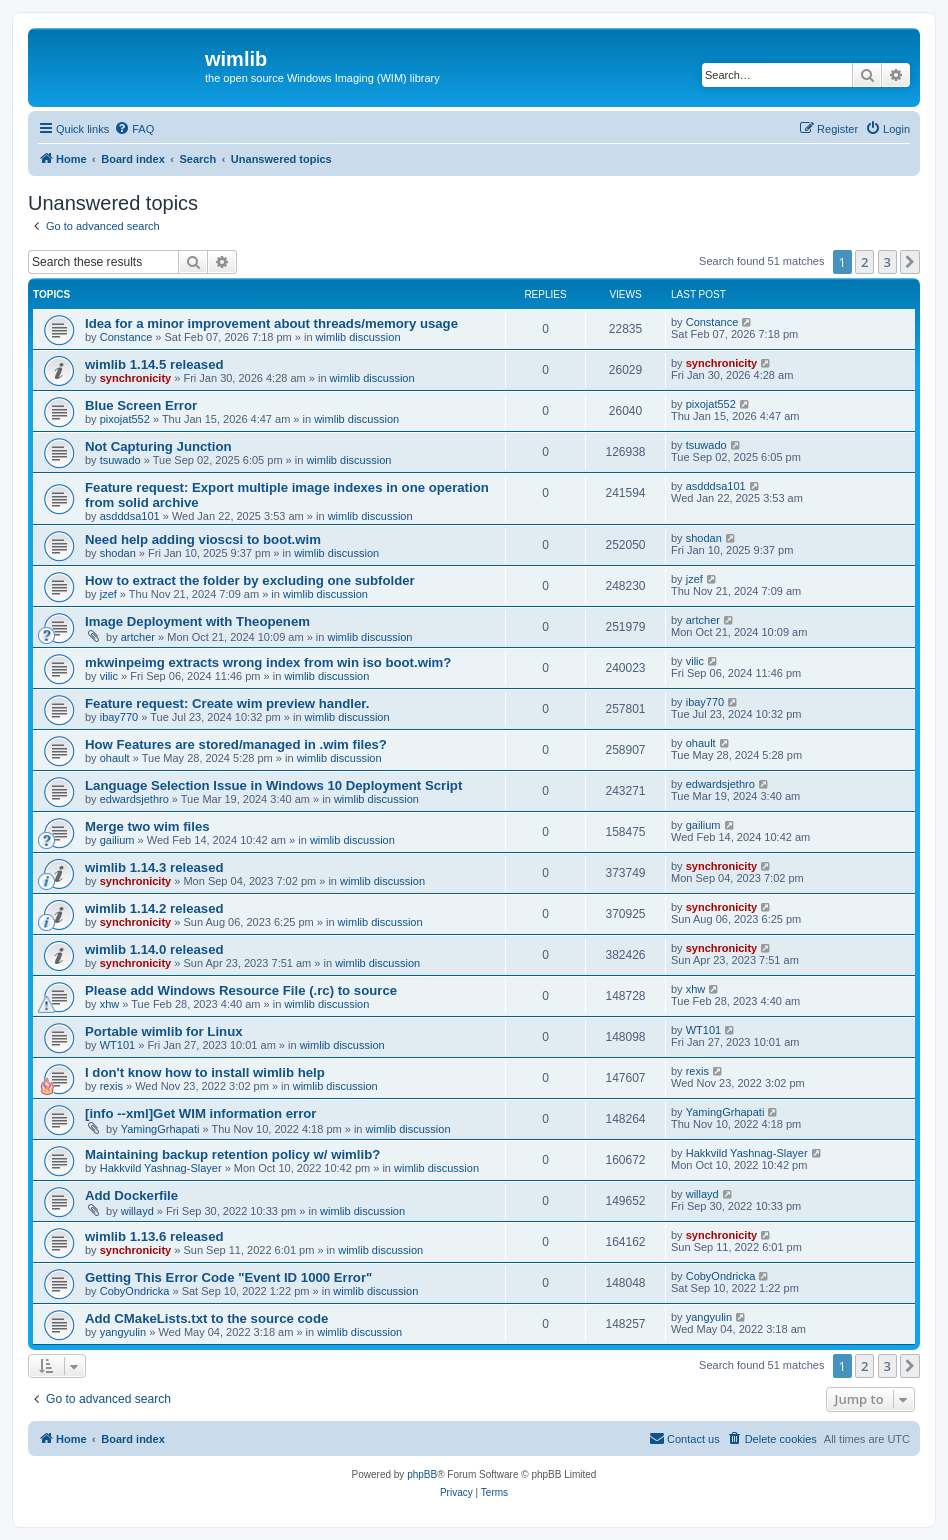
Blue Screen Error (141, 405)
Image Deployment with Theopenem (197, 621)
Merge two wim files (147, 826)
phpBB (422, 1474)
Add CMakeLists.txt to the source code (206, 1318)
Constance (126, 337)
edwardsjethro (134, 799)
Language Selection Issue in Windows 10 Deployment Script (273, 785)
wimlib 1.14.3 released (154, 867)
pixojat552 (125, 419)
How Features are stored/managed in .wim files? (236, 744)
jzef (108, 594)
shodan (118, 553)
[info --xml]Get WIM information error (201, 1113)
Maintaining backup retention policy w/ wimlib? (232, 1154)
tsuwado (120, 460)
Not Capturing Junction (158, 446)
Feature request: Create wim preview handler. (227, 703)
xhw (110, 1004)
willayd (137, 1211)
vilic (109, 676)
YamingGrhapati (160, 1129)
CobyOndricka (135, 1291)
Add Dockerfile (131, 1195)
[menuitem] (134, 129)
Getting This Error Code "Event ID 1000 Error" (228, 1277)
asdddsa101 (130, 516)
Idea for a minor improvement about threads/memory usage (271, 323)
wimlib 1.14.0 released (154, 949)
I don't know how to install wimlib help (205, 1072)
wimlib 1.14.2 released (154, 908)
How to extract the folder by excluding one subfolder (250, 580)
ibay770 (119, 717)
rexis (111, 1086)
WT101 (117, 1045)
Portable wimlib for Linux (164, 1031)
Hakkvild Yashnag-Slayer (161, 1168)
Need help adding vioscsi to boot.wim (203, 539)
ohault (115, 758)
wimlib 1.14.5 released (154, 364)
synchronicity (136, 378)
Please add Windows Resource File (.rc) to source (241, 990)
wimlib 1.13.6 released (154, 1236)
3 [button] (887, 262)
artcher (138, 637)
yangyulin (123, 1332)
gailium (117, 840)
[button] (910, 262)
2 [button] (864, 262)
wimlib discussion (358, 337)
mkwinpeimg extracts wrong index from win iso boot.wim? (268, 662)
